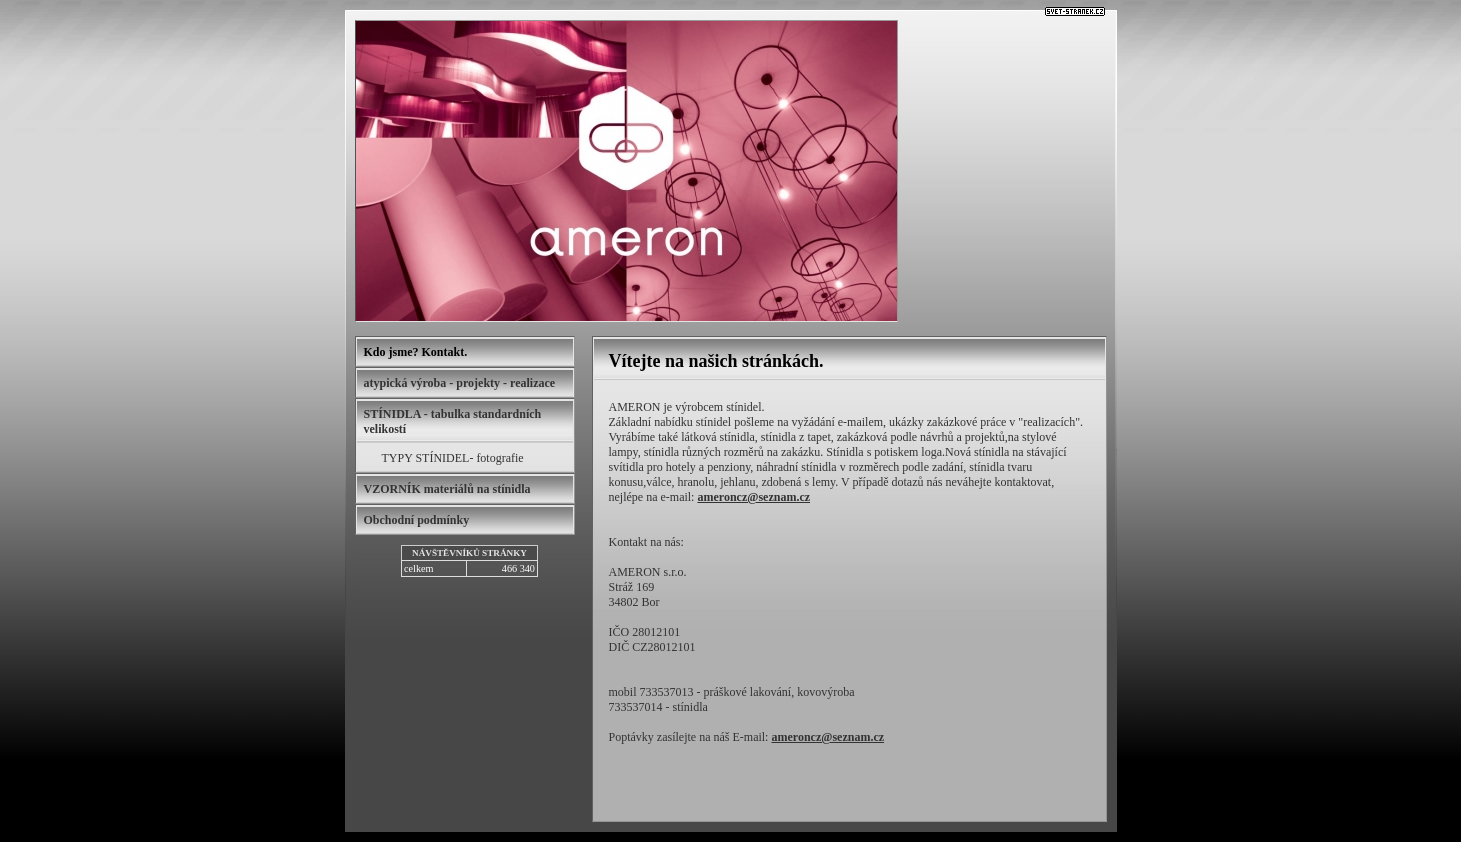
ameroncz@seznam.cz (753, 497)
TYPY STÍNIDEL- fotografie (453, 458)
